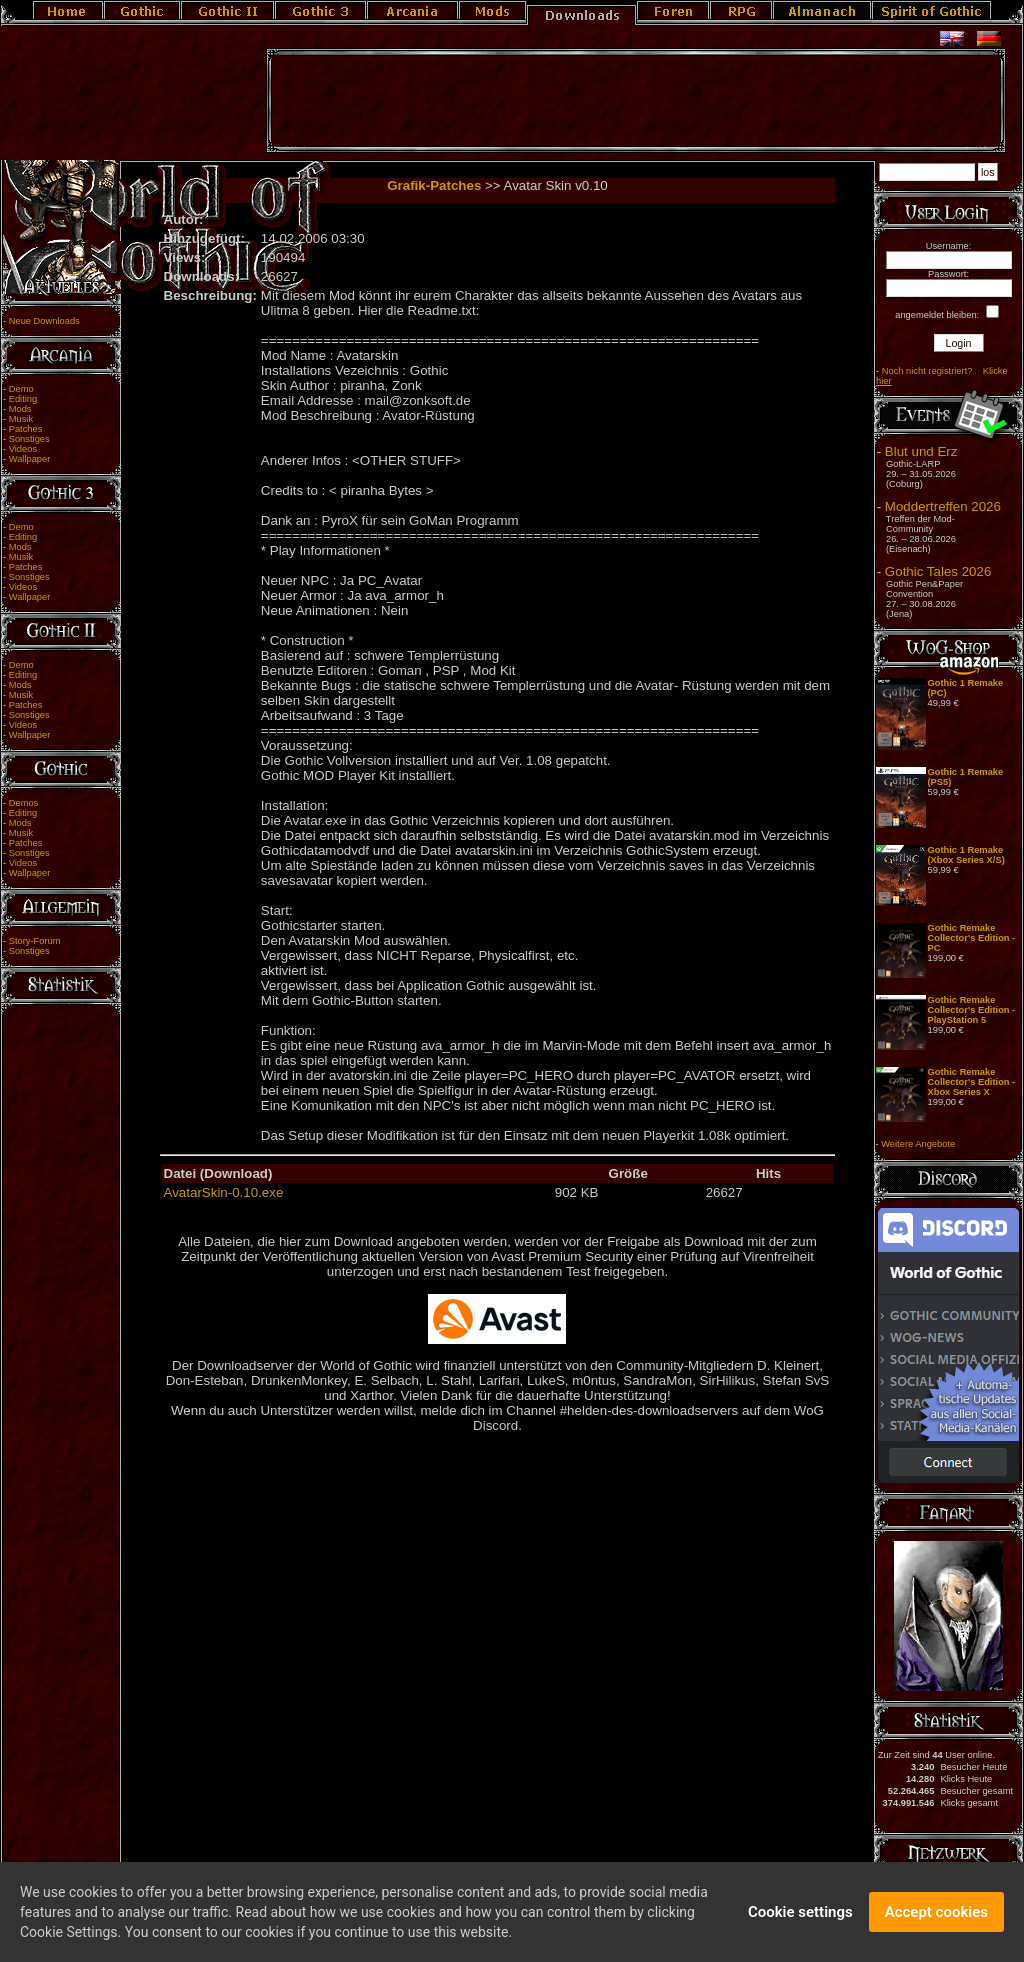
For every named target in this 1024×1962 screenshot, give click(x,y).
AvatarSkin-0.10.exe (224, 1192)
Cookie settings (800, 1912)
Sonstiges (29, 439)
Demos (24, 803)
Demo (21, 389)
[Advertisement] (636, 101)
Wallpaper (30, 459)
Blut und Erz (921, 451)
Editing (23, 399)
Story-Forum (35, 941)
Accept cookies (936, 1912)
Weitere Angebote (918, 1144)
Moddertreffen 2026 (943, 506)
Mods (20, 409)
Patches (26, 429)
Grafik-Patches (434, 185)
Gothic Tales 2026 (938, 571)
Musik (21, 419)
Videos (23, 449)
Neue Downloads (44, 321)
